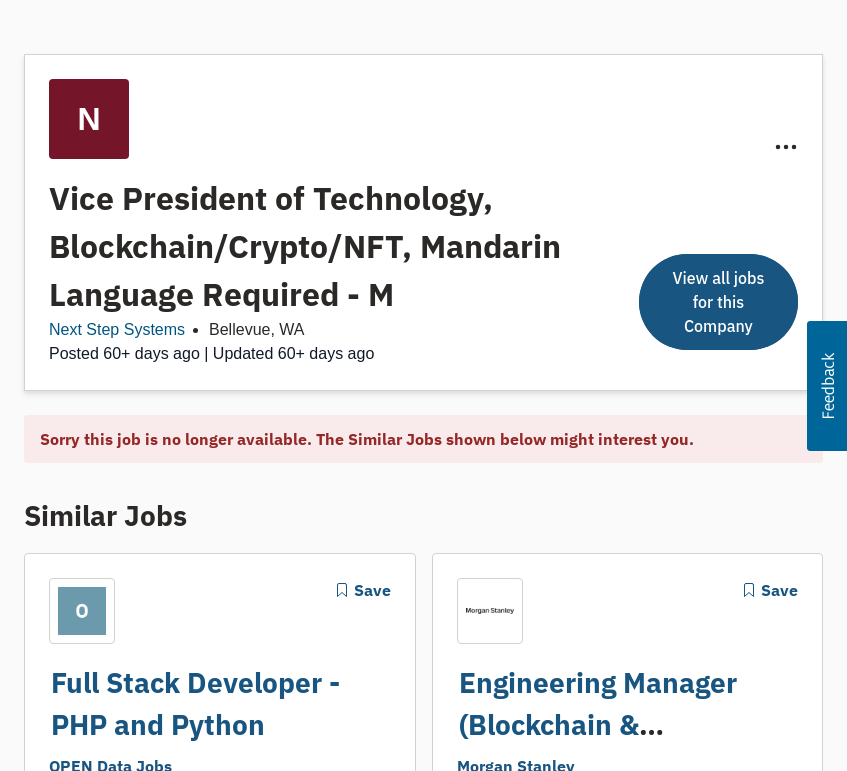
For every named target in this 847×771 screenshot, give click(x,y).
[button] (827, 386)
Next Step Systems (117, 329)
